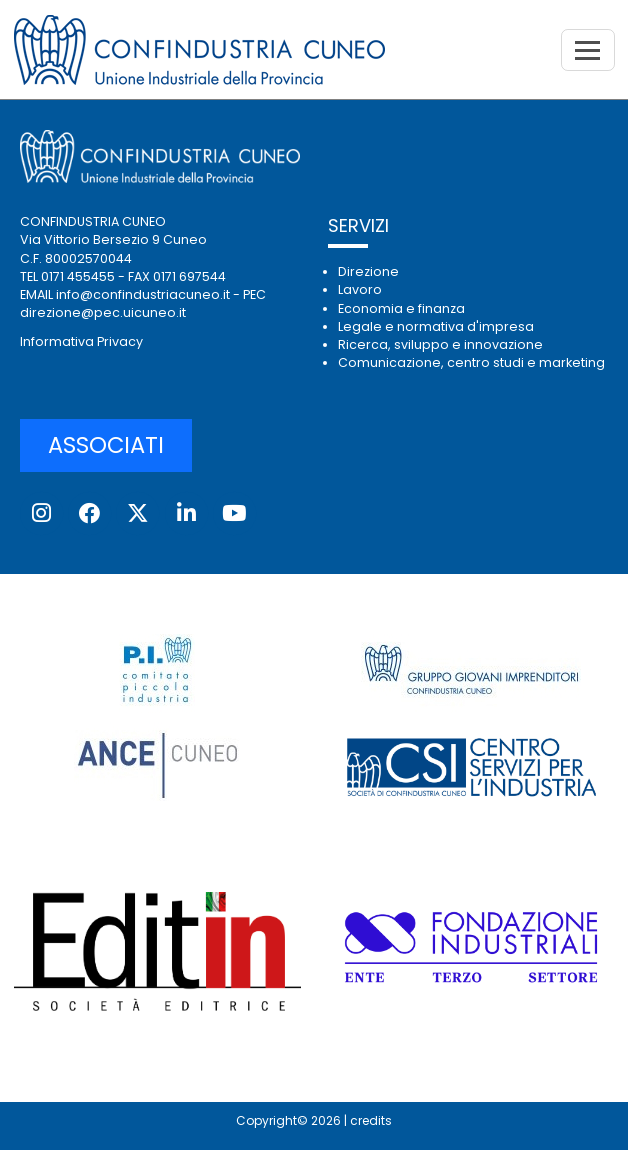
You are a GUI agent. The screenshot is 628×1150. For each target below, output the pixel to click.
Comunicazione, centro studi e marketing (471, 362)
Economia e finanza (401, 308)
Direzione (368, 271)
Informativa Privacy (81, 341)
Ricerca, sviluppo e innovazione (440, 344)
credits (371, 1120)
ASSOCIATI (106, 445)
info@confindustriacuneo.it (143, 294)
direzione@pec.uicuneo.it (103, 312)
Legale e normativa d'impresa (436, 326)
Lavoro (360, 289)
